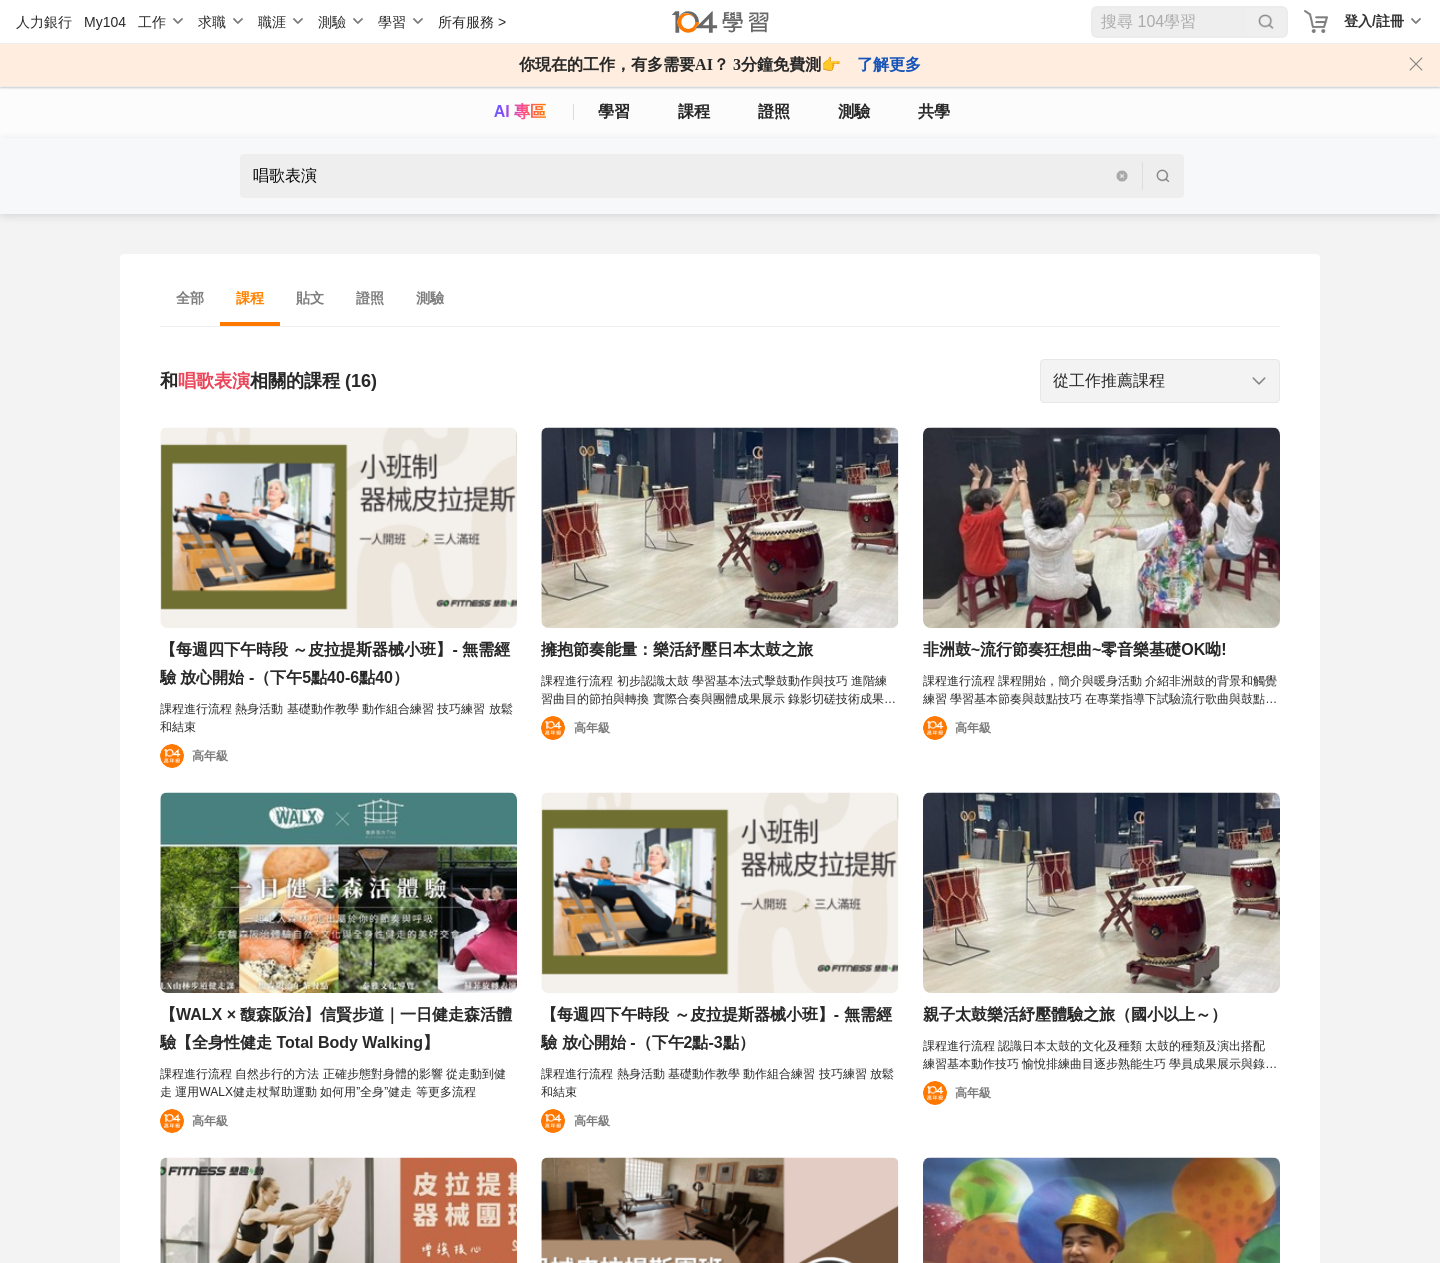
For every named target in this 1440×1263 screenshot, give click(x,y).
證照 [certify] (774, 111)
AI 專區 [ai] (520, 111)
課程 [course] (694, 111)
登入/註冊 (1374, 21)
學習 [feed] (614, 111)
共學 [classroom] (934, 111)
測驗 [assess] (854, 111)
